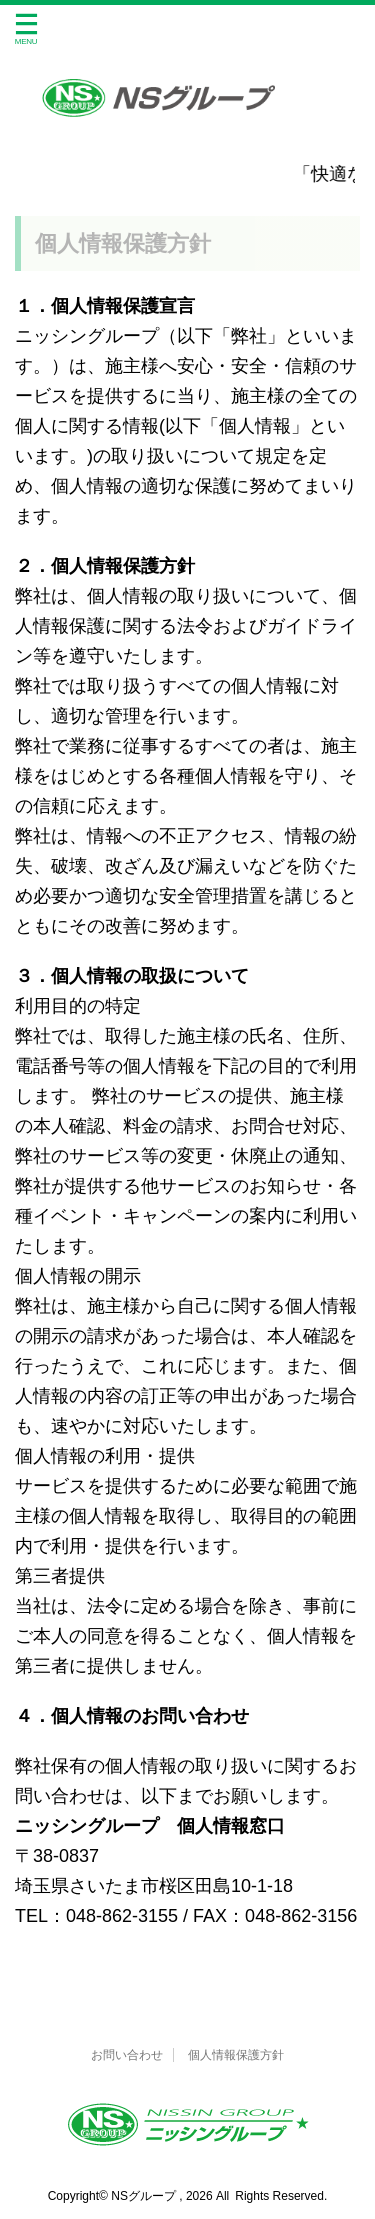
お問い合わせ (127, 2055)
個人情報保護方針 (236, 2055)
